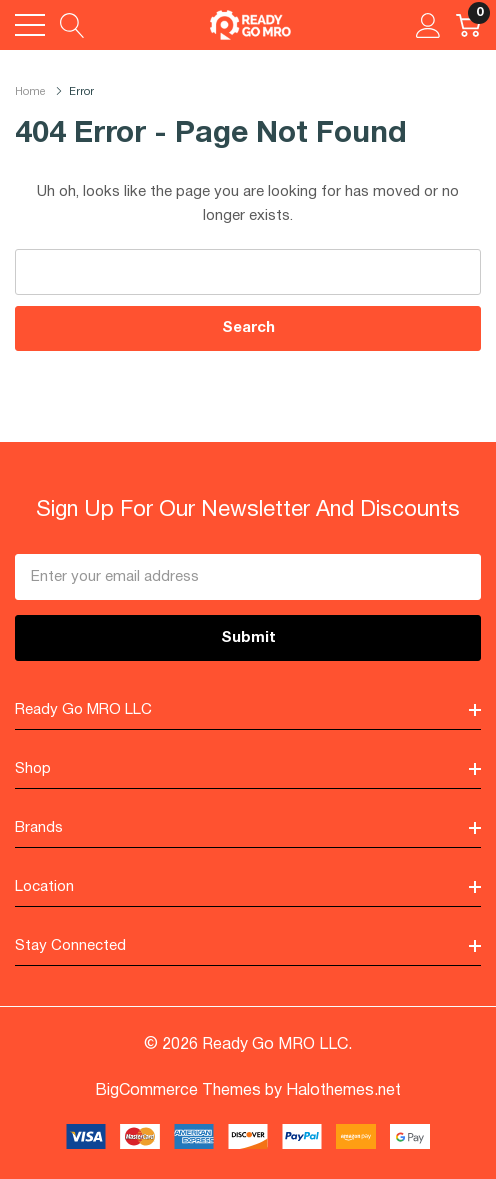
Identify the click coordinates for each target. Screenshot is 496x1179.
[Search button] (72, 25)
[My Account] (428, 25)
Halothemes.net (343, 1091)
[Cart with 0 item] (468, 25)
